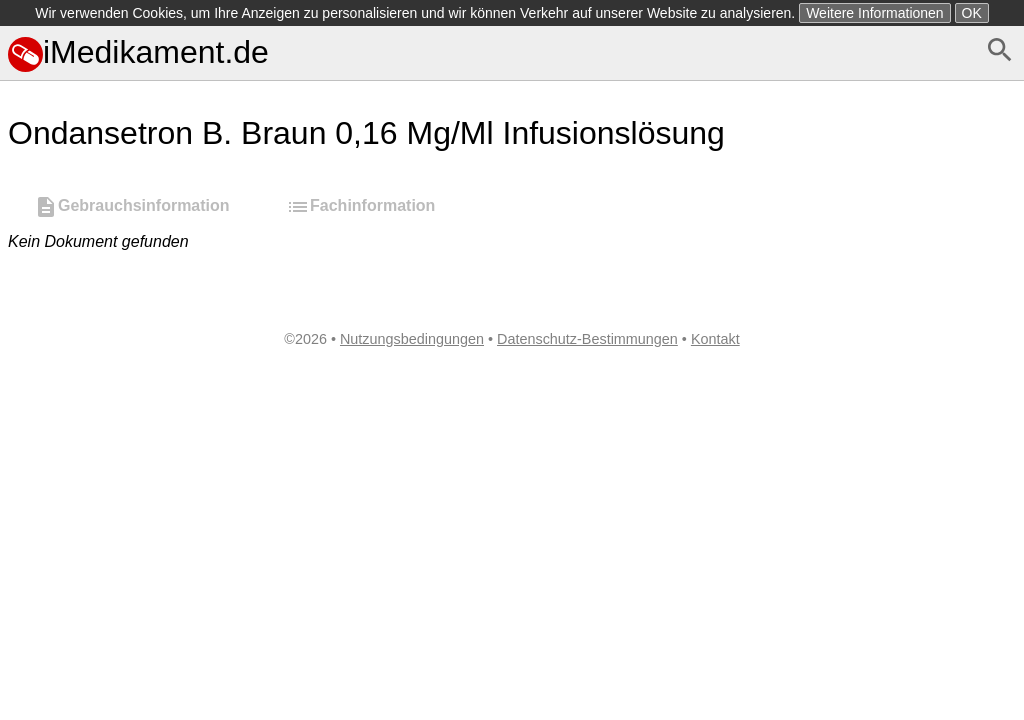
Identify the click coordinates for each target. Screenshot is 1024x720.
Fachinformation (360, 207)
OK (972, 13)
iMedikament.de (138, 52)
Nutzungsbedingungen (412, 339)
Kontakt (715, 339)
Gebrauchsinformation (132, 207)
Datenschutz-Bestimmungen (587, 339)
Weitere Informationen (874, 13)
